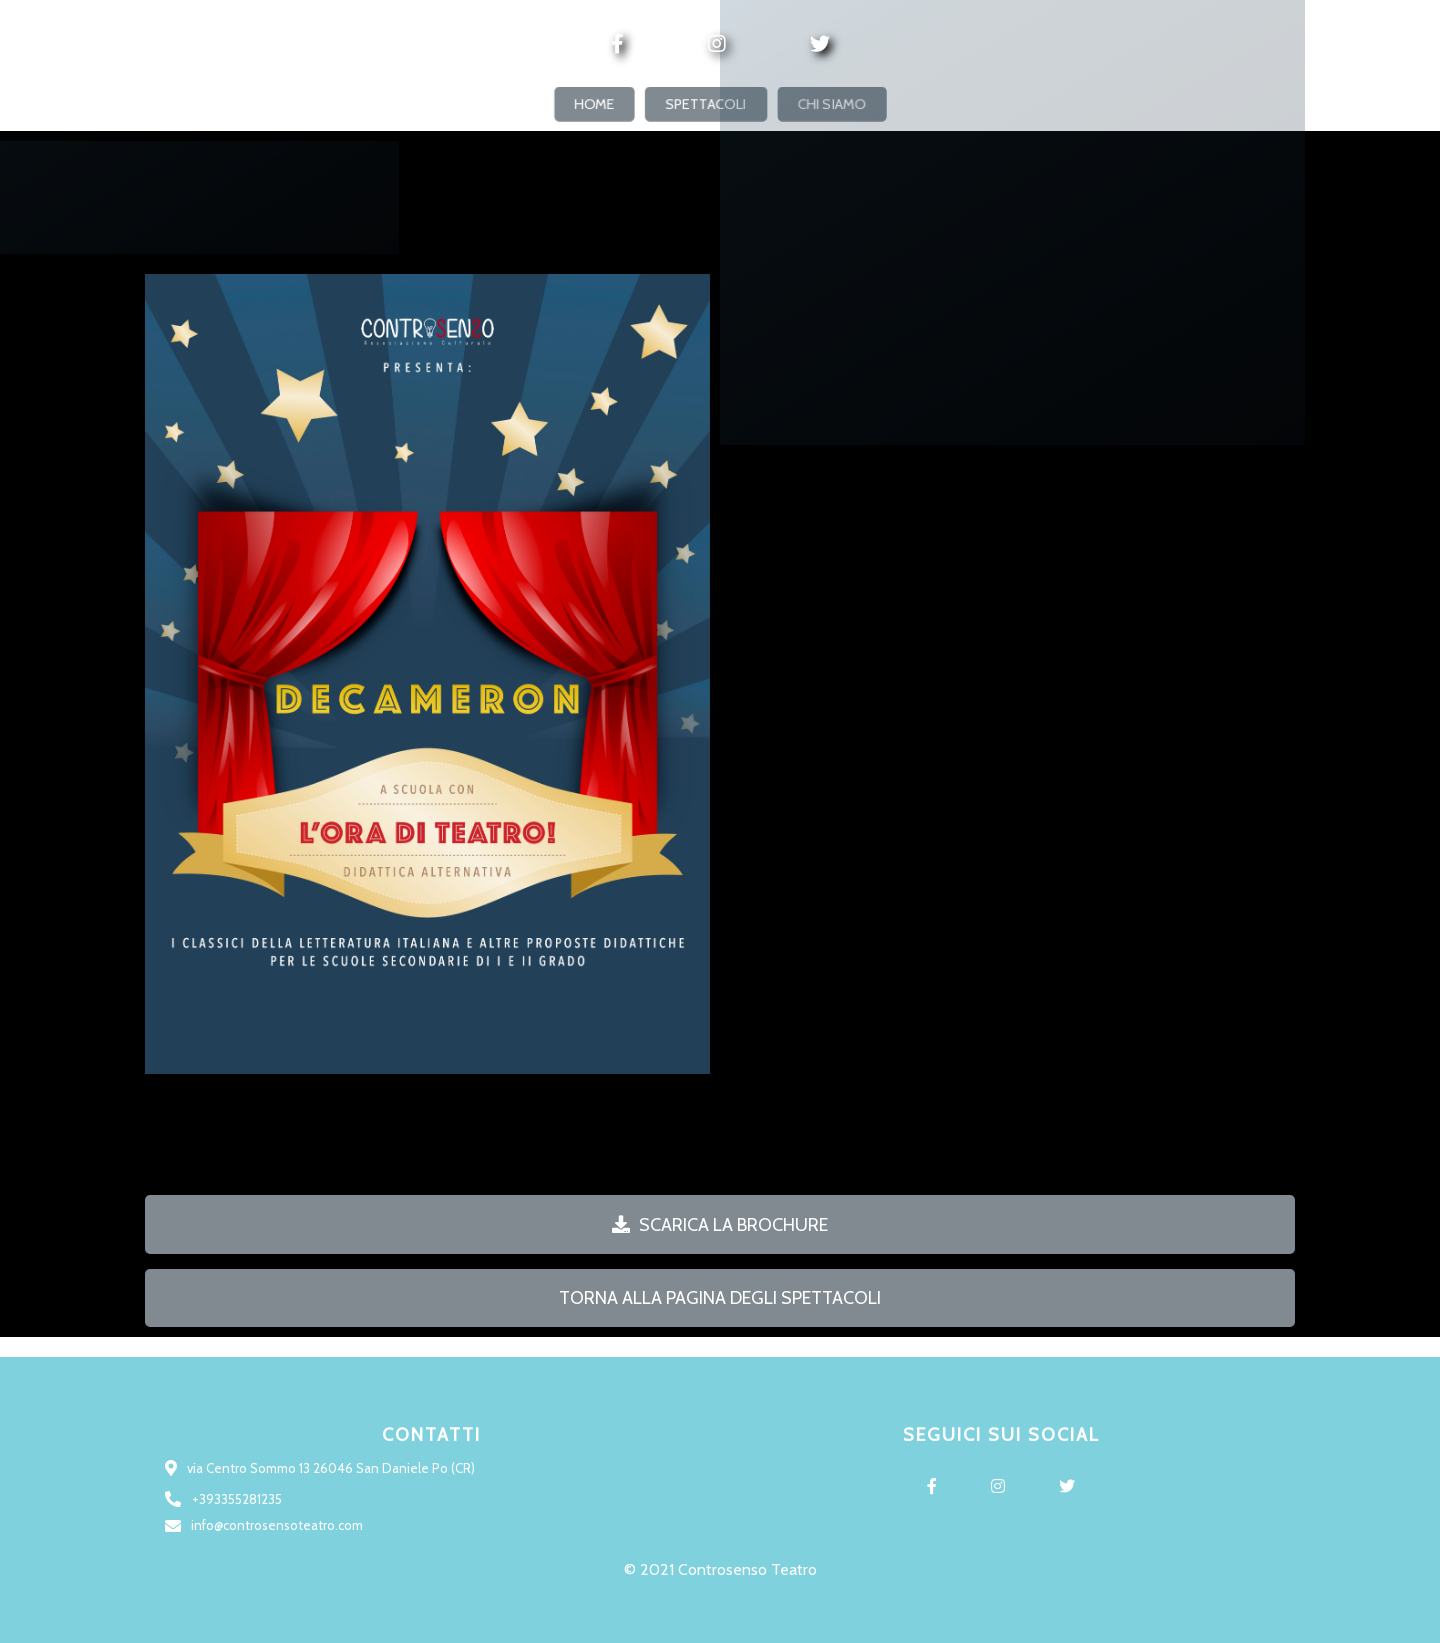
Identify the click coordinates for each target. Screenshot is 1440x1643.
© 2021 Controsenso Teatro (720, 1569)
